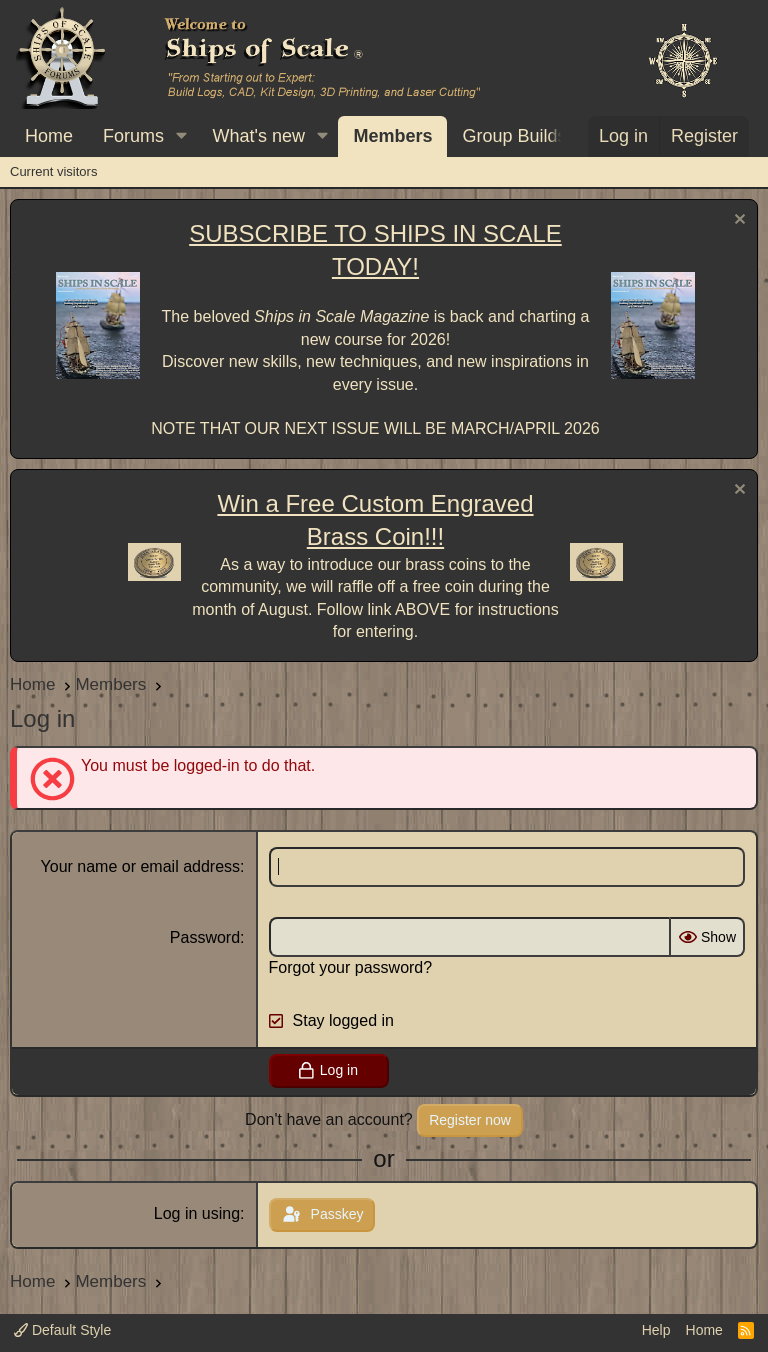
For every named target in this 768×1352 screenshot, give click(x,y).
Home (49, 136)
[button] (182, 136)
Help (656, 1330)
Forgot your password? (351, 967)
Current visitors (53, 171)
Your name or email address (141, 866)
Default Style (62, 1330)
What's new (259, 136)
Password (205, 937)
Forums (133, 136)
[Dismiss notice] (737, 221)
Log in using (197, 1213)
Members (392, 136)
